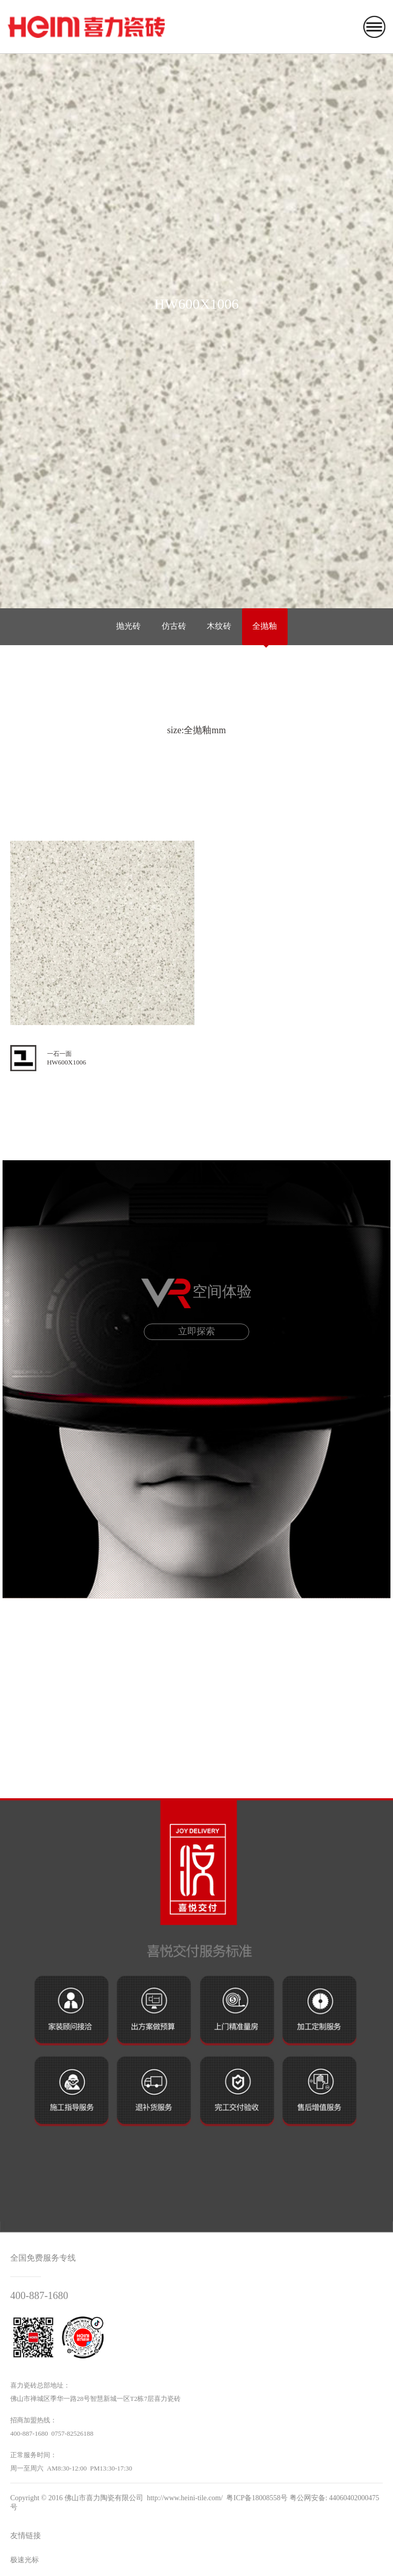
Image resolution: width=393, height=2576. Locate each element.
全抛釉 (264, 626)
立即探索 (196, 1331)
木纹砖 (219, 626)
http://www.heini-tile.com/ (185, 2498)
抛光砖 (128, 626)
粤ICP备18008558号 (257, 2498)
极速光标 (24, 2560)
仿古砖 (174, 626)
